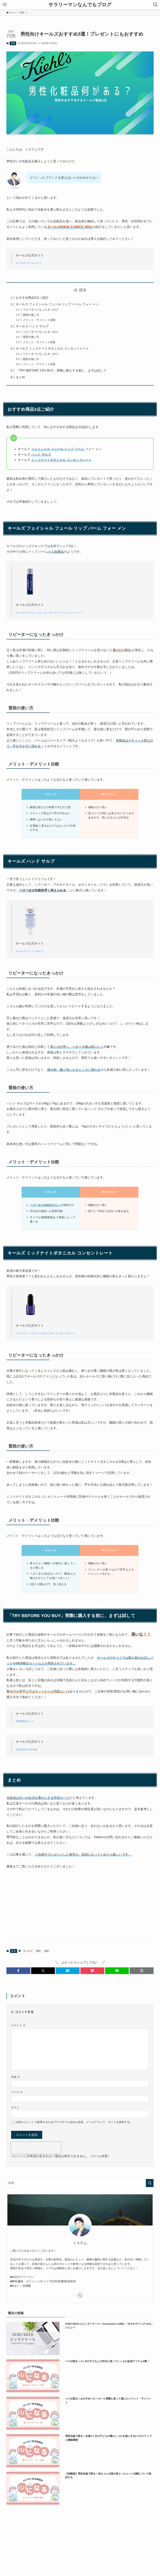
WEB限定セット (25, 1721)
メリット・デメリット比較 (39, 319)
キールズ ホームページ (29, 262)
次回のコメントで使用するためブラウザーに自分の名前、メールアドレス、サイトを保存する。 (73, 2122)
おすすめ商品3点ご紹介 (32, 297)
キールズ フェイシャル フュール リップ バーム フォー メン (57, 304)
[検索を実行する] (150, 2183)
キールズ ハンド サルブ (32, 326)
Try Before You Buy (26, 1749)
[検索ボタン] (155, 4)
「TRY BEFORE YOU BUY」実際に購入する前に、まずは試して (61, 370)
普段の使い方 (31, 314)
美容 (13, 43)
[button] (18, 1970)
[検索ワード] (80, 2183)
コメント (18, 2025)
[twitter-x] (80, 2295)
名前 (15, 2076)
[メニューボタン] (4, 4)
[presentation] (36, 2148)
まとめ (20, 377)
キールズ (28, 1951)
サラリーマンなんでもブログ (80, 4)
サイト (15, 2107)
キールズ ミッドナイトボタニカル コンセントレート (52, 348)
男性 (38, 1951)
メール (17, 2092)
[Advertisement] (80, 1909)
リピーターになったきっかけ (40, 309)
